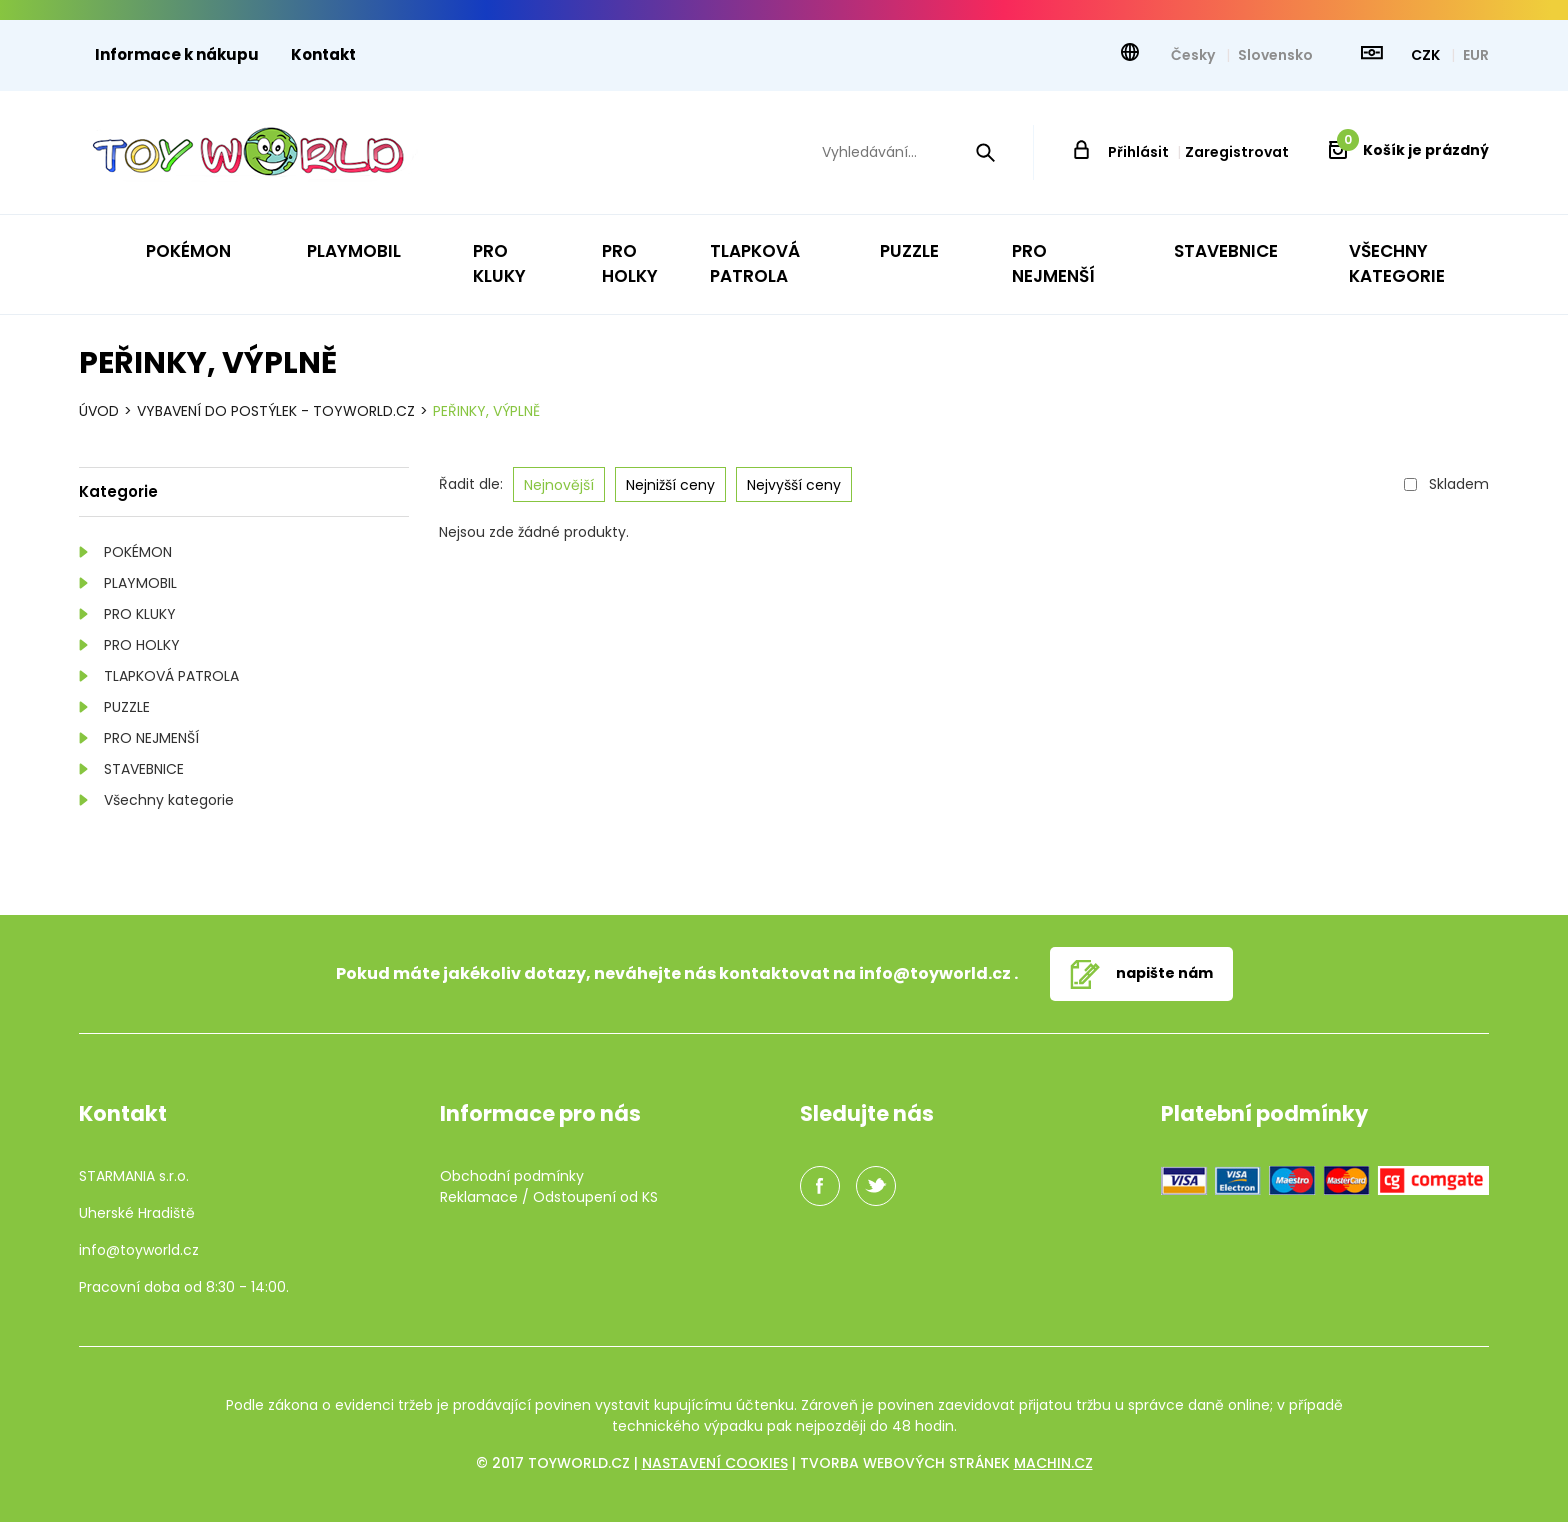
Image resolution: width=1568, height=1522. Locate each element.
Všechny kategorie (169, 800)
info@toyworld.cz (935, 973)
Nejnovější (559, 485)
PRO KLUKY (140, 614)
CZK (1427, 55)
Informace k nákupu (177, 54)
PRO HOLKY (142, 645)
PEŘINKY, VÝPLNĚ (486, 411)
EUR (1476, 55)
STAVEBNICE (144, 769)
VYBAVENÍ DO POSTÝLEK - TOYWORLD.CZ (276, 411)
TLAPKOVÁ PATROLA (171, 676)
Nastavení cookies (715, 1463)
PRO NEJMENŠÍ (151, 738)
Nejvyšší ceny (794, 485)
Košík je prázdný (1413, 150)
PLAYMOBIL (140, 583)
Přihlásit (1138, 152)
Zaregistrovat (1237, 152)
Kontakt (323, 54)
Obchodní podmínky (512, 1176)
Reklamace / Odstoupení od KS (549, 1197)
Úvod (99, 411)
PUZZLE (127, 707)
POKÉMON (138, 552)
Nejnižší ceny (670, 485)
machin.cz (1053, 1463)
